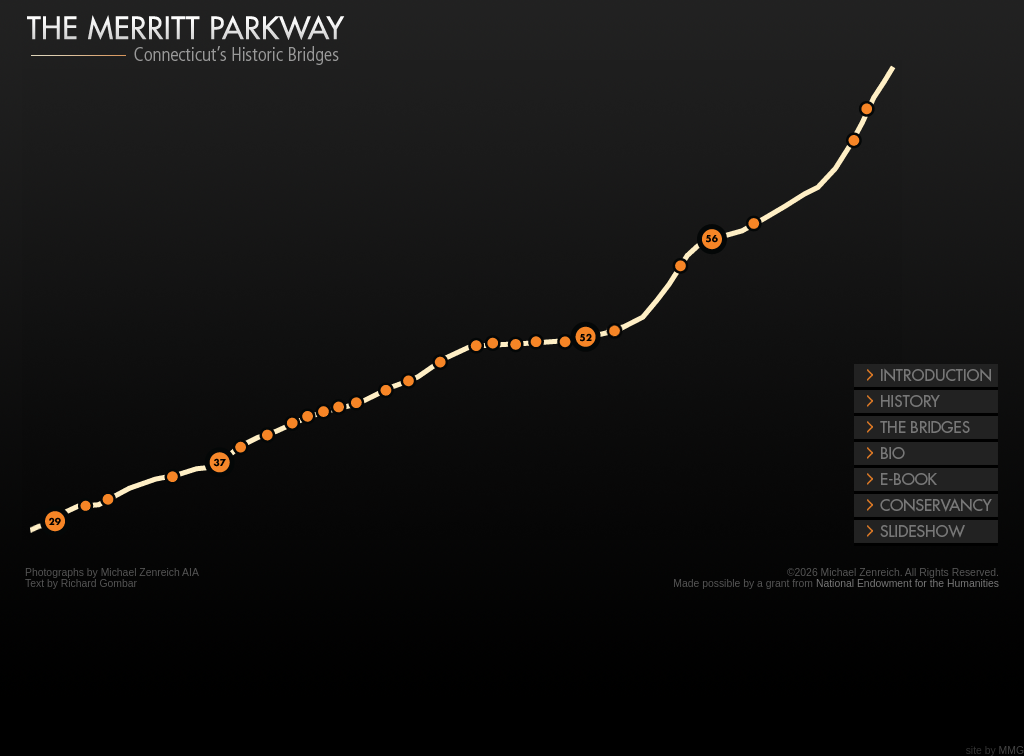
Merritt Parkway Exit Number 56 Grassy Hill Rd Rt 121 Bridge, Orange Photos (710, 234)
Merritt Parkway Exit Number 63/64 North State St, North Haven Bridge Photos (860, 142)
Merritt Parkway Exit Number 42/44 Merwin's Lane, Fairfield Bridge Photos (392, 392)
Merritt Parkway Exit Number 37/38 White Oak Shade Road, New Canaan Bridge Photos (247, 448)
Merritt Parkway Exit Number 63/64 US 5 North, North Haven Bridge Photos (873, 110)
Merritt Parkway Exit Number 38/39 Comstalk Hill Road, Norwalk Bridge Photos (273, 436)
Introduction (926, 377)
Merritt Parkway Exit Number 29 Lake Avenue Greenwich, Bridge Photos (53, 514)
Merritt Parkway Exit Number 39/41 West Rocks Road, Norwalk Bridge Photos (298, 424)
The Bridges (926, 429)
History (926, 403)
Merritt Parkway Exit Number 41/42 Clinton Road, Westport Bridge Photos (344, 408)
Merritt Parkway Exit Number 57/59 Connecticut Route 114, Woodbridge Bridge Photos (760, 224)
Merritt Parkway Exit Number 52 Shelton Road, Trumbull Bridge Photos (583, 332)
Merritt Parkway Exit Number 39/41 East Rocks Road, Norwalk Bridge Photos (314, 417)
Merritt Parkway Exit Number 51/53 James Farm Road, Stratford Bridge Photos (620, 332)
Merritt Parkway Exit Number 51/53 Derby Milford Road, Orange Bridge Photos (687, 267)
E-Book (926, 481)
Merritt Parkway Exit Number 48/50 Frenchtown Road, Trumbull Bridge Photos (542, 343)
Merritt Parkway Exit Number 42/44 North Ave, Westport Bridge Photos (362, 404)
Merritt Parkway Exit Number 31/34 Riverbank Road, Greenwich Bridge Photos (114, 500)
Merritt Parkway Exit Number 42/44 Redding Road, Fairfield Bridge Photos (415, 382)
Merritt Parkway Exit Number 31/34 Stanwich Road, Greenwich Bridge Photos (92, 507)
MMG (1011, 750)
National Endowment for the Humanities (907, 583)
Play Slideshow (926, 533)
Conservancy (926, 507)
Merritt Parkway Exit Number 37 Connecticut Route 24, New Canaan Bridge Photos (218, 457)
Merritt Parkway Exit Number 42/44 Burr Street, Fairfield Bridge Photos (446, 363)
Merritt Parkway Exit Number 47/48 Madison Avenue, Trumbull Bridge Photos (522, 345)
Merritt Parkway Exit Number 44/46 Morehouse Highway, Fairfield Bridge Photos (482, 347)
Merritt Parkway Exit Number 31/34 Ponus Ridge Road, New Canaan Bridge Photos (179, 478)
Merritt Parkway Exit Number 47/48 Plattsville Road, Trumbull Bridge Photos (499, 344)
